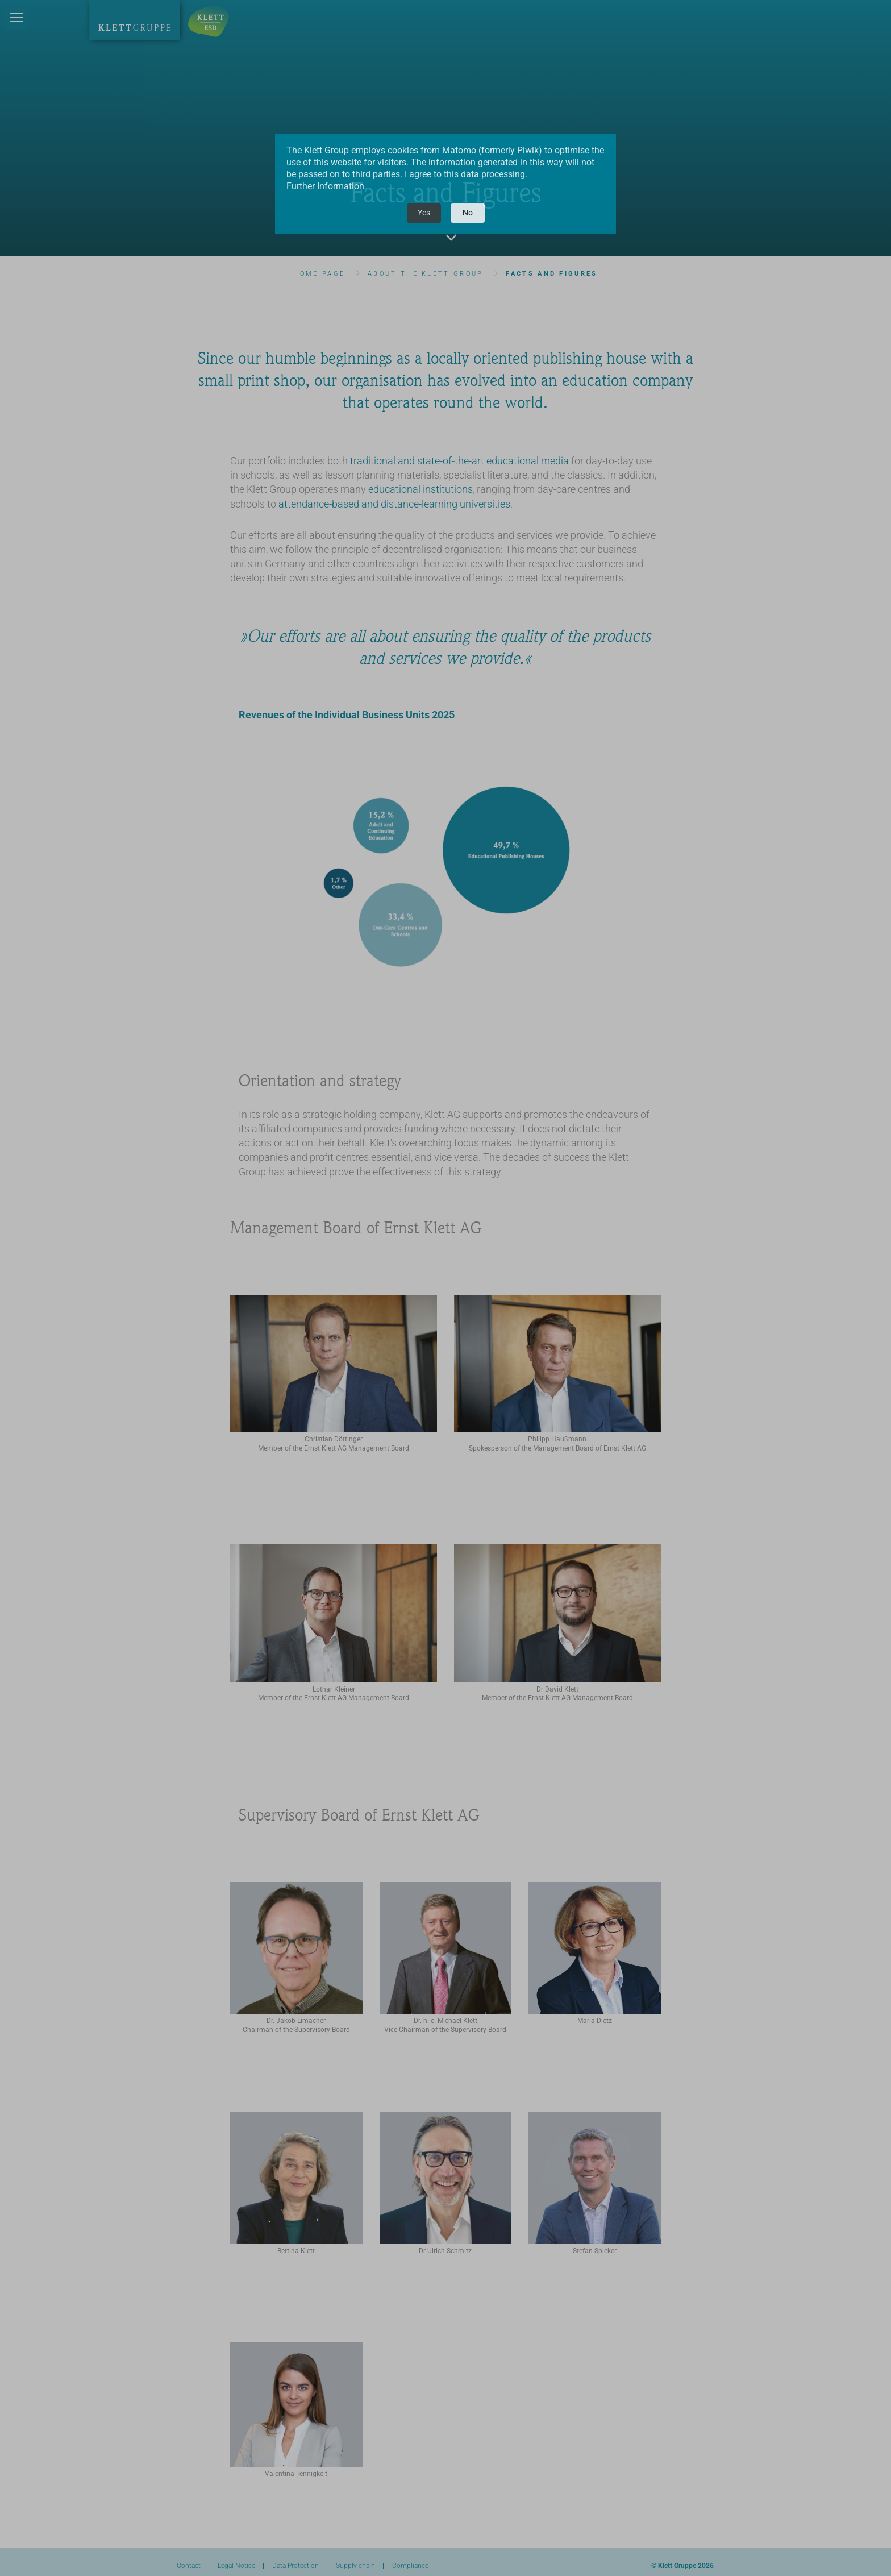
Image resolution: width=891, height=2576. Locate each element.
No (468, 212)
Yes (424, 212)
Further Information (325, 186)
